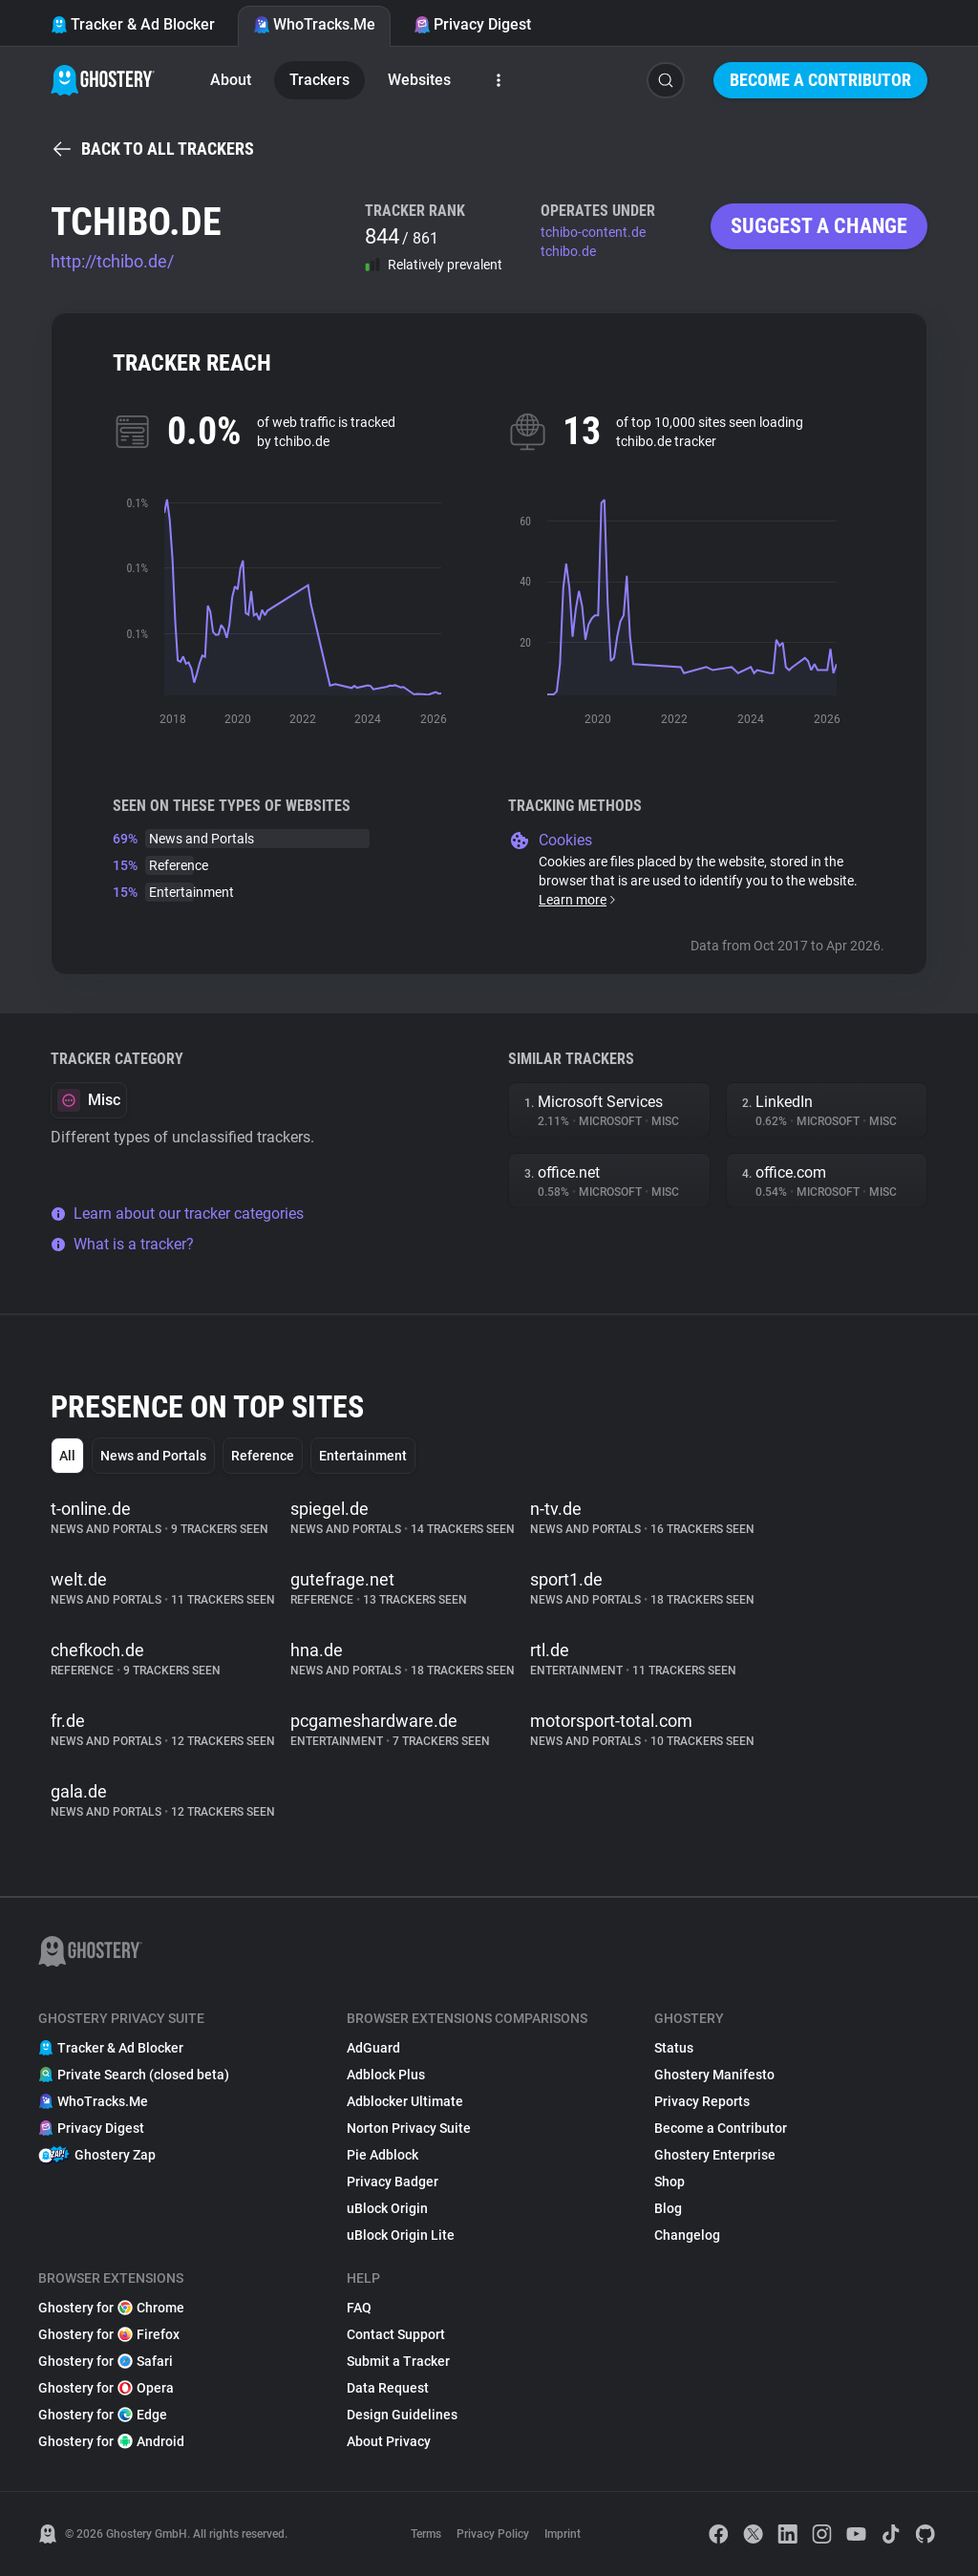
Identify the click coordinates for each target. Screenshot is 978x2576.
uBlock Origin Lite (401, 2235)
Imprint (562, 2534)
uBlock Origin (387, 2208)
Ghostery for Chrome (111, 2307)
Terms (426, 2534)
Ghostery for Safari (105, 2361)
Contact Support (396, 2334)
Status (673, 2047)
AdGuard (373, 2047)
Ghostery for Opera (106, 2387)
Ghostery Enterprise (715, 2154)
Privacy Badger (392, 2181)
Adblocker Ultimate (405, 2101)
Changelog (687, 2235)
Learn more (578, 899)
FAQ (359, 2307)
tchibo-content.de (593, 232)
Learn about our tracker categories (177, 1213)
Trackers (319, 80)
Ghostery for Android (111, 2441)
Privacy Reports (702, 2101)
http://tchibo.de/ (112, 261)
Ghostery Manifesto (714, 2074)
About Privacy (389, 2441)
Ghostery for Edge (102, 2414)
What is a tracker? (122, 1244)
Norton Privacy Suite (409, 2128)
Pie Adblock (382, 2154)
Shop (669, 2181)
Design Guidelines (402, 2414)
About (230, 80)
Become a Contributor (820, 80)
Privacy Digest (472, 24)
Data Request (388, 2387)
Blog (668, 2208)
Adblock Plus (386, 2074)
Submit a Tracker (398, 2361)
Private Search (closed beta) (133, 2074)
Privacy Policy (493, 2534)
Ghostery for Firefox (109, 2334)
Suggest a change (819, 226)
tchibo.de (568, 251)
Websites (419, 80)
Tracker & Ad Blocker (133, 24)
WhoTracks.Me (314, 24)
